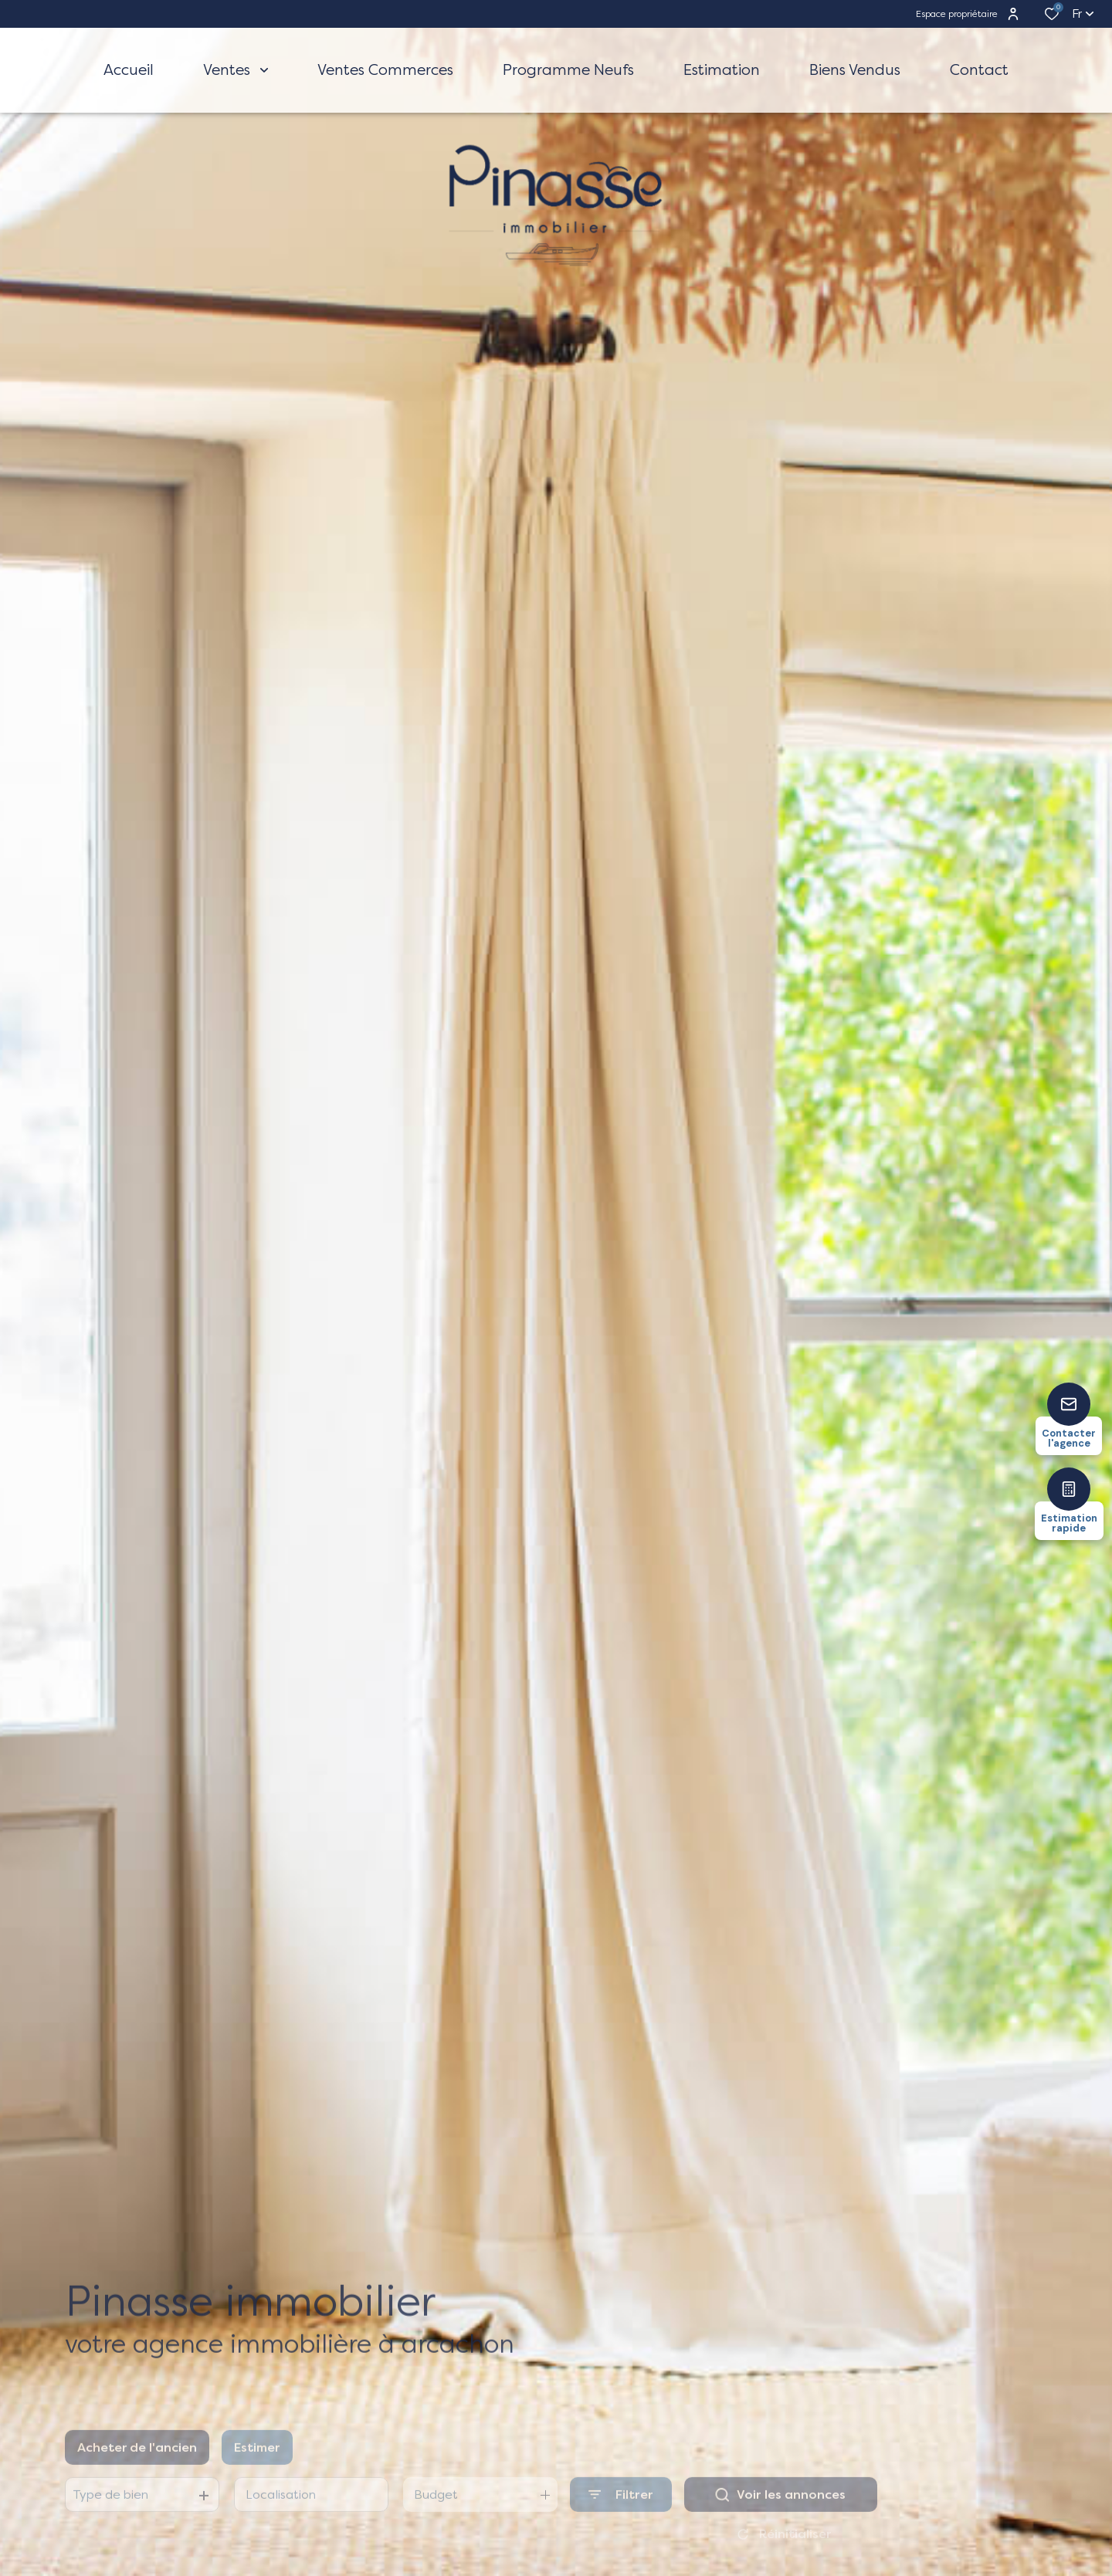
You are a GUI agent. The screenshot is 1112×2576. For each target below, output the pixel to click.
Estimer (257, 2464)
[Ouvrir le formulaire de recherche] (621, 2512)
